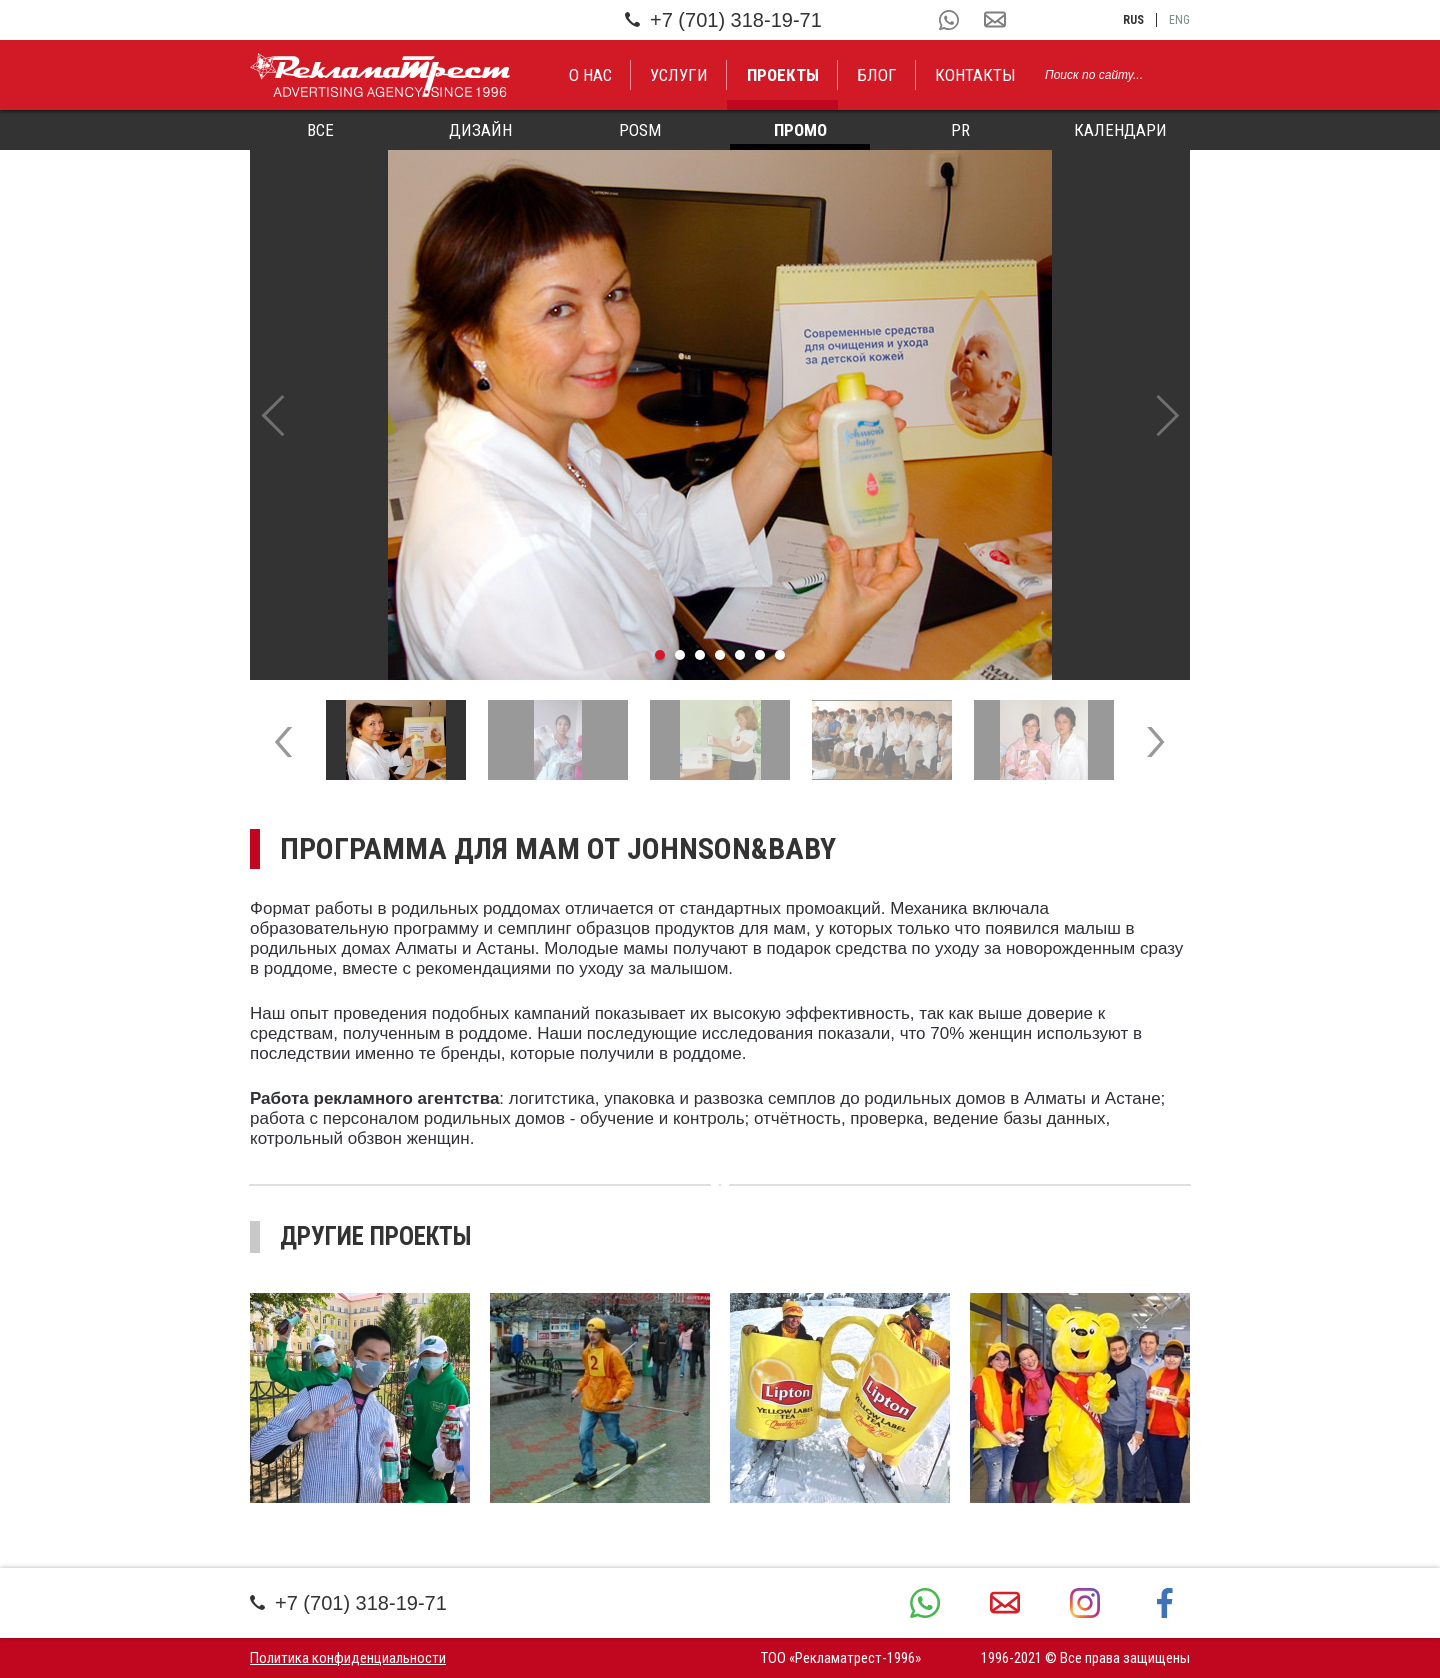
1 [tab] (660, 655)
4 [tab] (720, 655)
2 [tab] (680, 655)
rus (1133, 20)
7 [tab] (780, 655)
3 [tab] (700, 655)
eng (1179, 20)
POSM (640, 130)
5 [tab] (740, 655)
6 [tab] (760, 655)
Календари (1120, 130)
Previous (272, 415)
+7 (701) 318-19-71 (723, 20)
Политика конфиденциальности (348, 1658)
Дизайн (480, 130)
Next (1167, 415)
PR (960, 130)
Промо (800, 130)
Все (320, 130)
